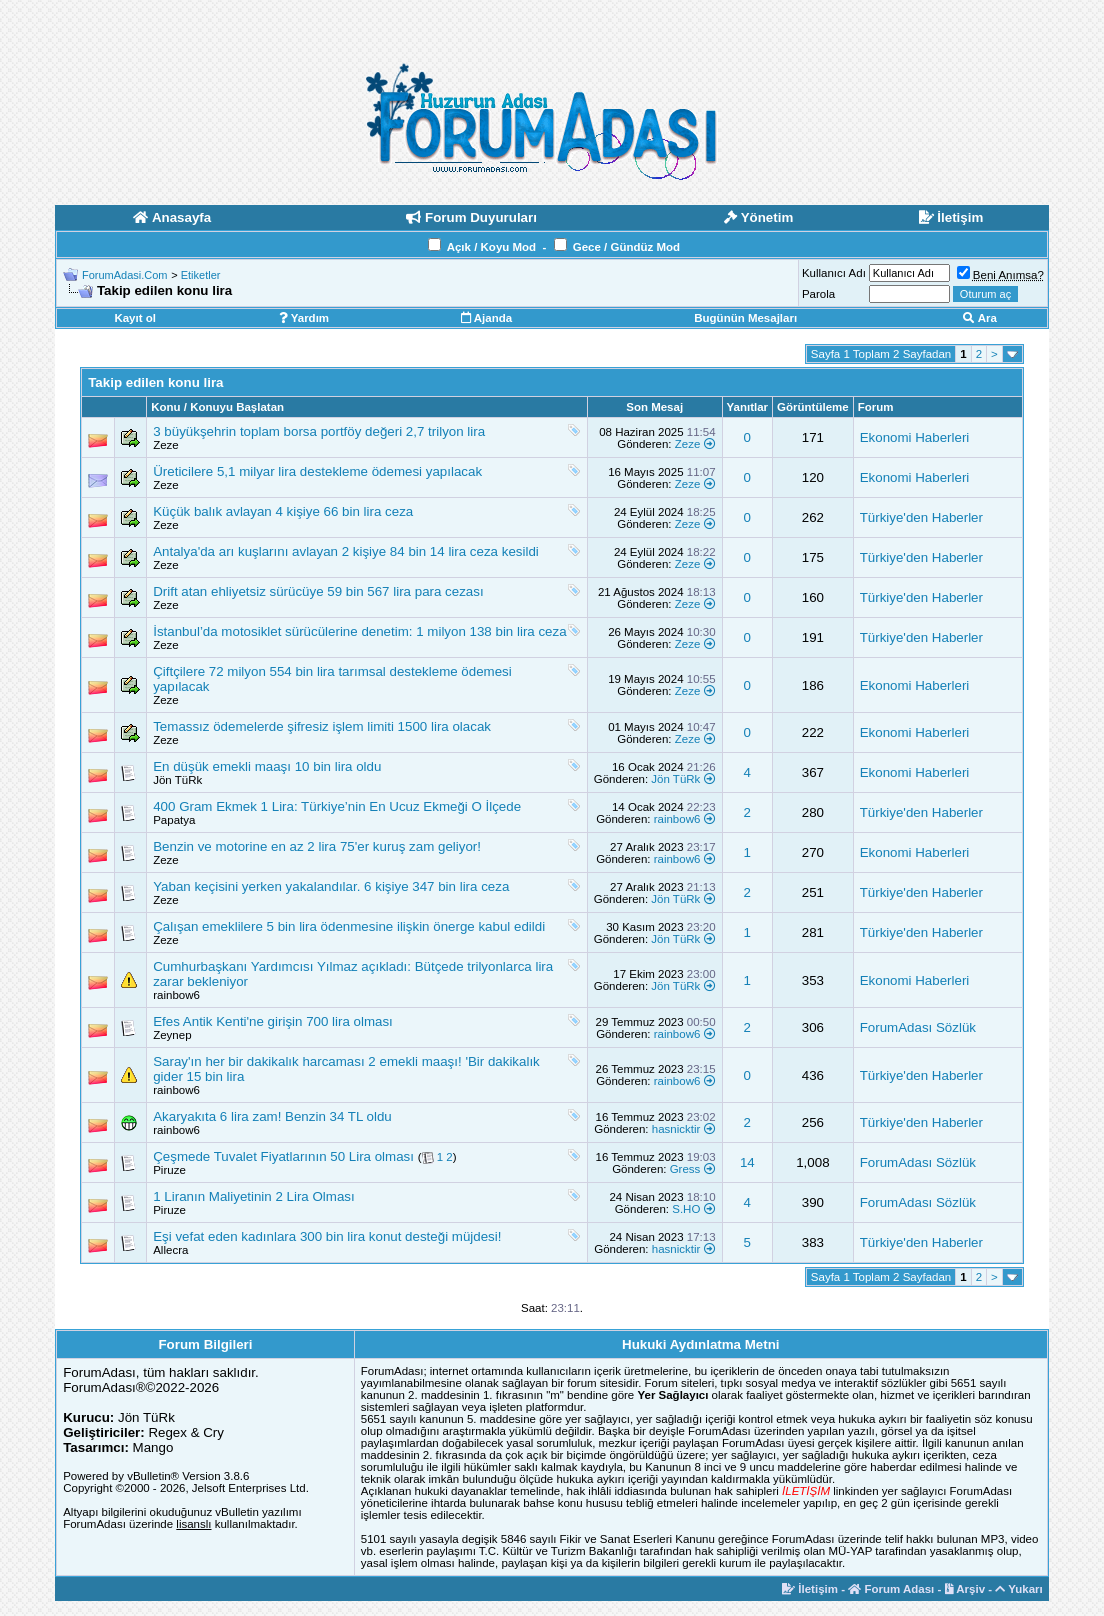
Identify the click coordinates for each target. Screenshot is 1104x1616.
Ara (980, 318)
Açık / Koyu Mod (491, 247)
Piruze (169, 1170)
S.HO (686, 1209)
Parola (818, 294)
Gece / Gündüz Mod (626, 247)
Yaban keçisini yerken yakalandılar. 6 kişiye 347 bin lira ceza (331, 886)
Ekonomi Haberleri (915, 437)
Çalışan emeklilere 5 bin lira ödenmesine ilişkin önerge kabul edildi (349, 926)
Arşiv (965, 1589)
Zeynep (172, 1035)
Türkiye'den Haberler (921, 517)
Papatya (174, 820)
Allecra (170, 1250)
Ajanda (486, 318)
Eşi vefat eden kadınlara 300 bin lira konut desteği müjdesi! (327, 1236)
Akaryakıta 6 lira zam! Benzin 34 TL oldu (272, 1116)
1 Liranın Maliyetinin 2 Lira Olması (254, 1196)
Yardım (304, 318)
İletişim (810, 1589)
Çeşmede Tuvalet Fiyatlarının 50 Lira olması (283, 1156)
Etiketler (201, 275)
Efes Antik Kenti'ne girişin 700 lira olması (273, 1021)
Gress (685, 1169)
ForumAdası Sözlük (918, 1027)
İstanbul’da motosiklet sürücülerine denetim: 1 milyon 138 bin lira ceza (359, 631)
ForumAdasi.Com (125, 275)
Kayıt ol (135, 318)
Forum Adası (891, 1589)
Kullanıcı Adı (834, 273)
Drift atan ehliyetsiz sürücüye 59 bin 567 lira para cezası (318, 591)
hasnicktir (676, 1129)
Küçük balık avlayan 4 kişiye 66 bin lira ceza (283, 511)
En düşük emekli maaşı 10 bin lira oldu (267, 766)
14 (747, 1162)
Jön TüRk (177, 780)
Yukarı (1019, 1589)
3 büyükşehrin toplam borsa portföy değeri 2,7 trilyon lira (319, 431)
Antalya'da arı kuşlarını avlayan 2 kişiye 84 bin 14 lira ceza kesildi (346, 551)
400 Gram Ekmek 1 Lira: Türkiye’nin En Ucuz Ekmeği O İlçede (337, 806)
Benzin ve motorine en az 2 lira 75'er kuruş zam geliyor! (317, 846)
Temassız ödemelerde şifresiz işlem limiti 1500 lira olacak (322, 726)
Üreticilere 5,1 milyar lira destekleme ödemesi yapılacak (317, 471)
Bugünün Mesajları (745, 318)
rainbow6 (677, 819)
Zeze (166, 445)
